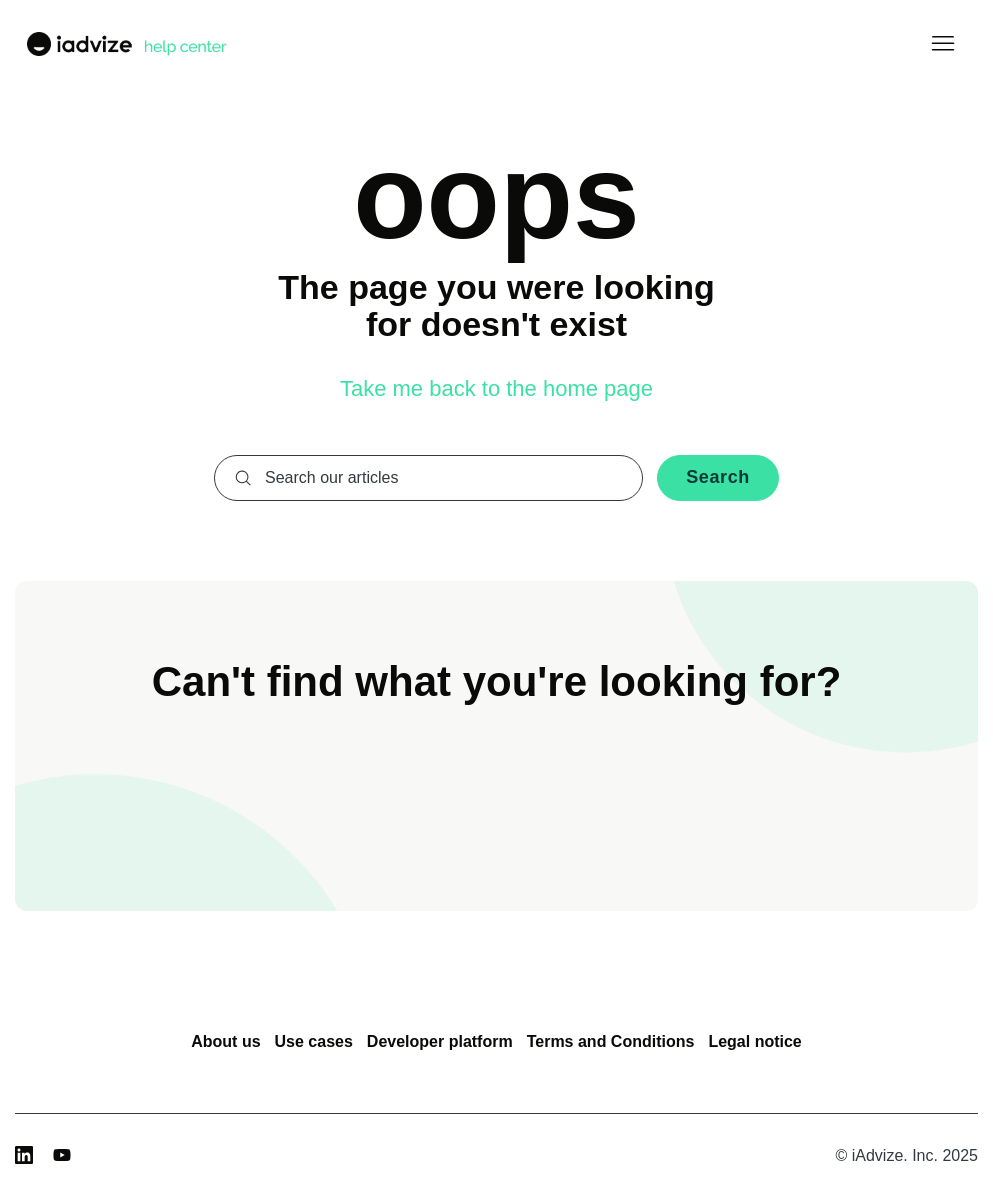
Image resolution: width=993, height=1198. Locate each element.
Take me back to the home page (496, 388)
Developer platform (440, 1041)
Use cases (314, 1041)
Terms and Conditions (611, 1041)
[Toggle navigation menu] (942, 44)
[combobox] (428, 478)
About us (225, 1041)
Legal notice (754, 1041)
